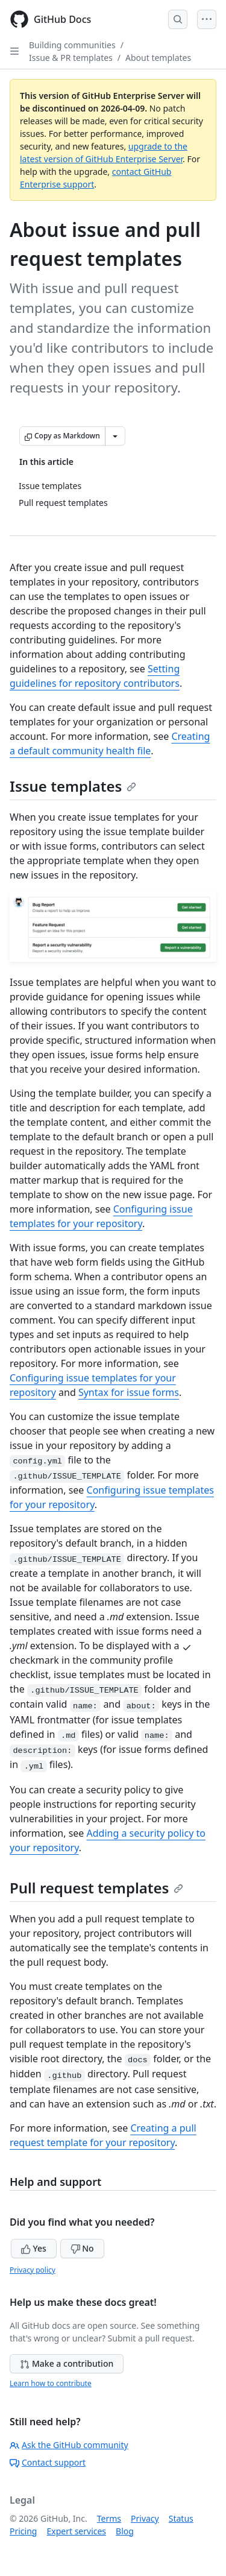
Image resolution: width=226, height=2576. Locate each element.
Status (181, 2518)
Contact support (48, 2462)
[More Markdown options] (115, 436)
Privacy (145, 2518)
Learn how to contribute (51, 2383)
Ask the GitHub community (69, 2445)
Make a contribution (66, 2363)
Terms (109, 2518)
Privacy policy (32, 2270)
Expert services (76, 2531)
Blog (125, 2531)
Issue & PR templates (71, 57)
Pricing (23, 2531)
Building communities (72, 45)
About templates (158, 57)
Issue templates (73, 786)
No (82, 2248)
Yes (33, 2248)
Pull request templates (96, 1888)
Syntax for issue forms (128, 1392)
